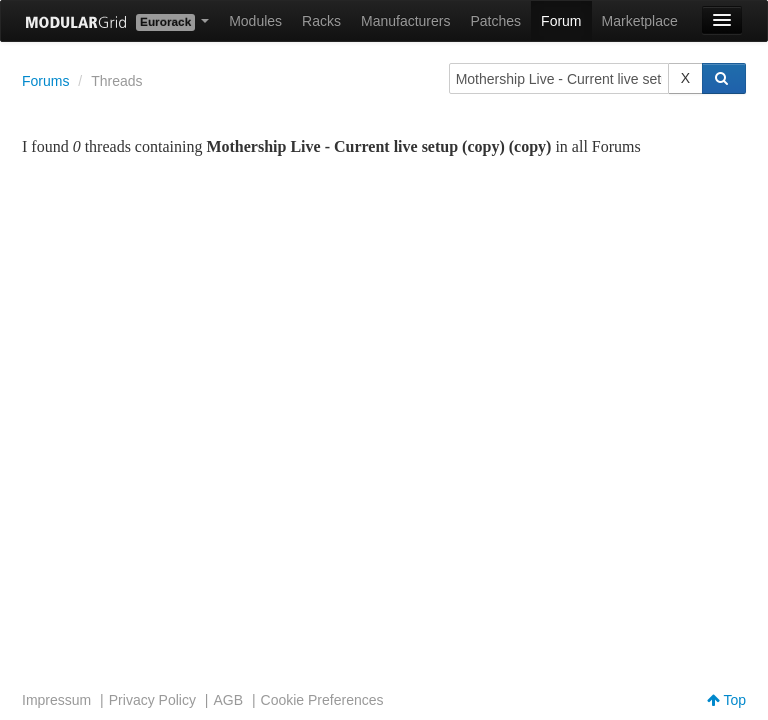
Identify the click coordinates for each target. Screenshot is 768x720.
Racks (321, 21)
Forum (561, 21)
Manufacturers (405, 21)
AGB (228, 700)
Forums (45, 81)
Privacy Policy (152, 700)
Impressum (56, 700)
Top (726, 700)
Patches (495, 21)
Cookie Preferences (322, 700)
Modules (255, 21)
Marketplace (640, 21)
